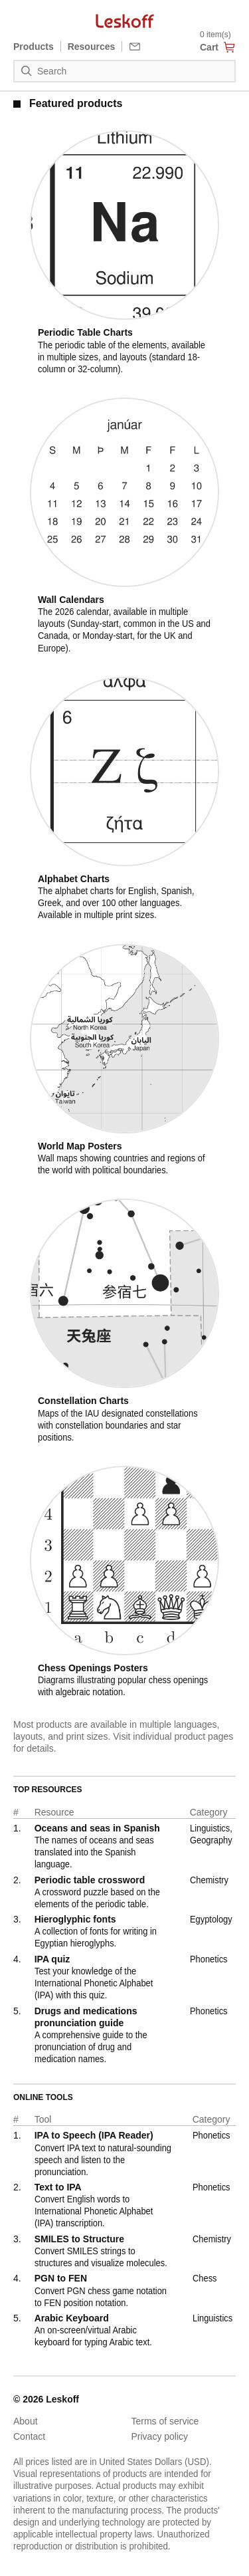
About (25, 2421)
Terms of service (165, 2421)
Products (33, 46)
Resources (92, 46)
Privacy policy (160, 2436)
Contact (29, 2436)
